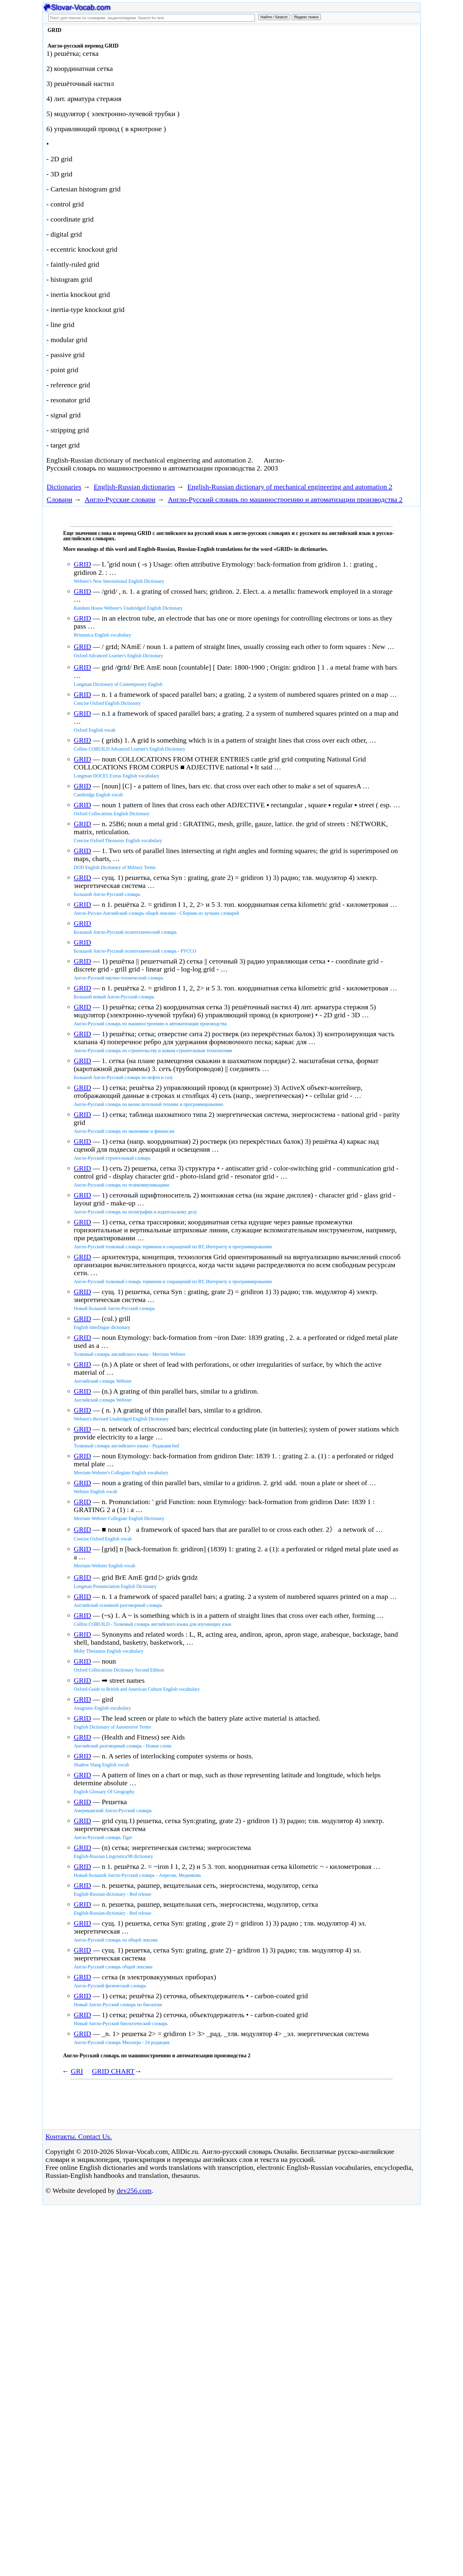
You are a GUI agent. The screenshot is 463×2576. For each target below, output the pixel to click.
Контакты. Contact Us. (78, 2136)
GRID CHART (113, 2071)
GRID (82, 564)
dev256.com (134, 2190)
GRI (77, 2071)
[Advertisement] (351, 74)
